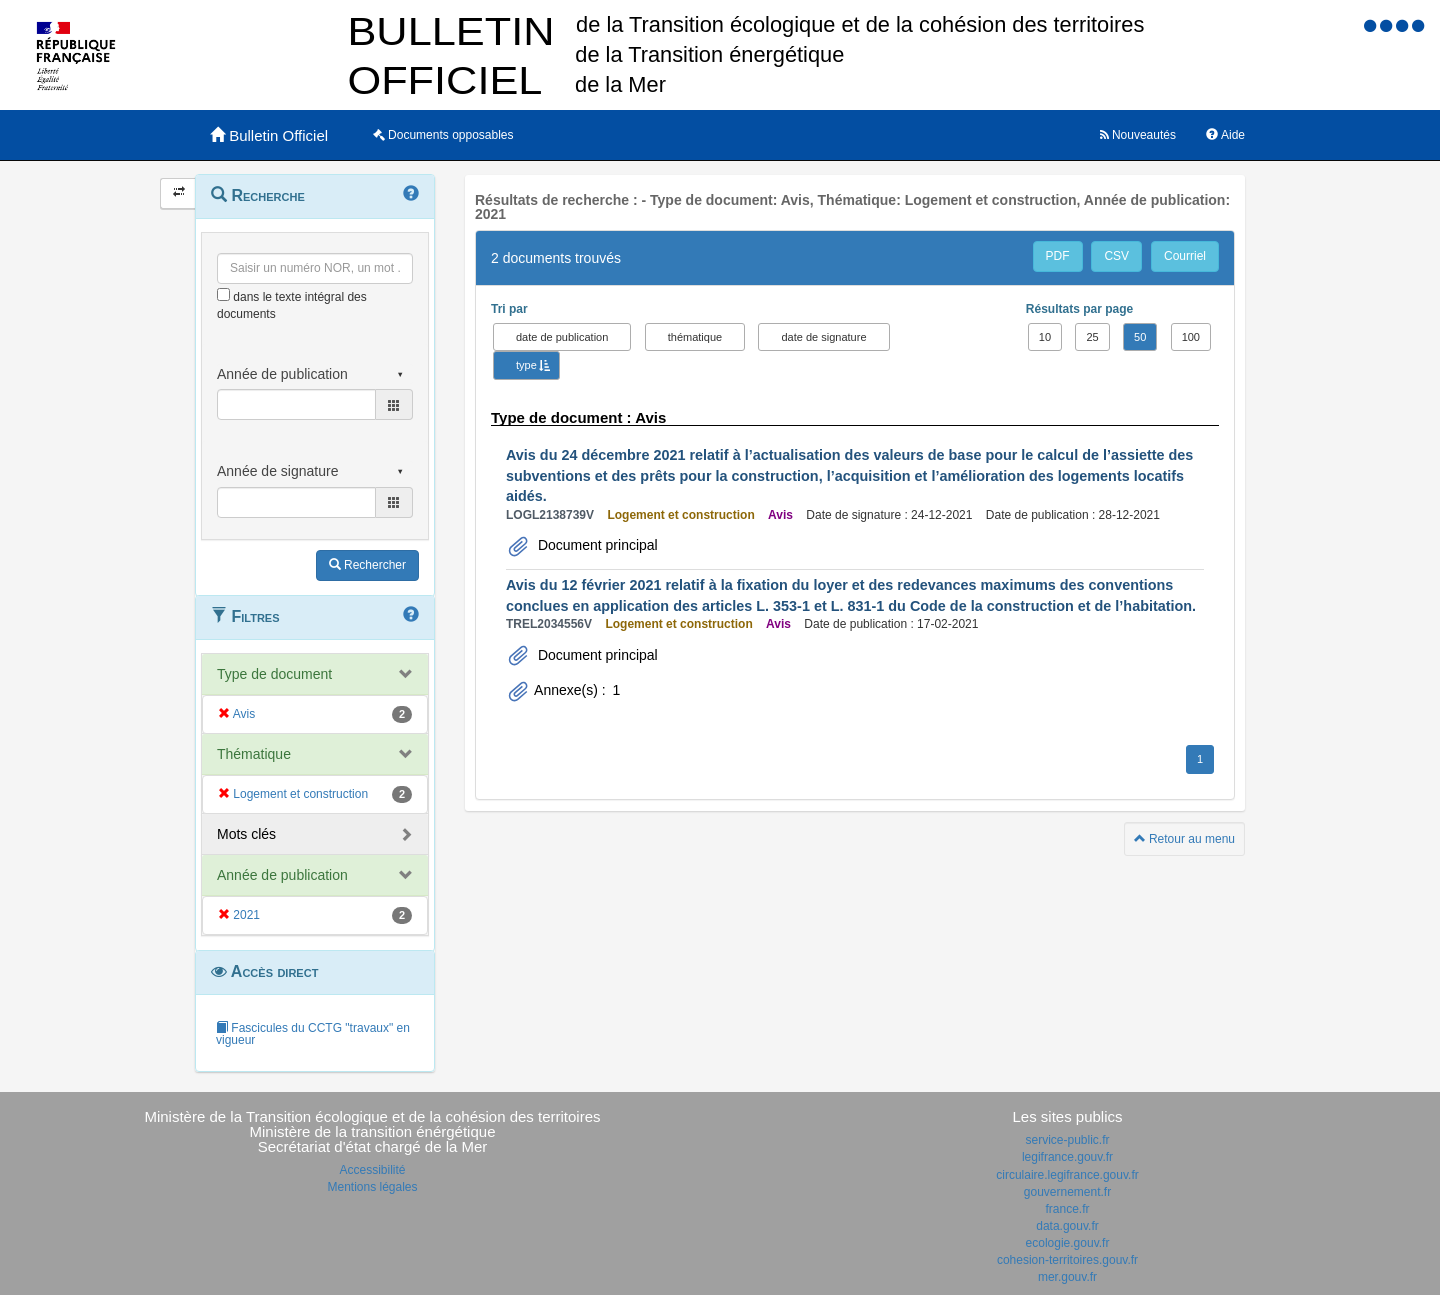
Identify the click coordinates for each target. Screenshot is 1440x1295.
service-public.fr (1067, 1140)
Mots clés (246, 834)
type (526, 365)
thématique (695, 337)
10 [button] (1045, 337)
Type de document (274, 674)
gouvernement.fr (1067, 1192)
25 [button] (1092, 337)
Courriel (1185, 256)
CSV (1116, 256)
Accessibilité (372, 1170)
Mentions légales (372, 1187)
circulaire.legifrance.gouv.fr (1067, 1175)
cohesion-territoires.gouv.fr (1067, 1260)
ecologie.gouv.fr (1068, 1243)
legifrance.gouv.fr (1067, 1157)
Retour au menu (1184, 839)
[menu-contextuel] (223, 294)
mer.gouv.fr (1067, 1277)
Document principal (596, 545)
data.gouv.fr (1067, 1226)
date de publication (562, 337)
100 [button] (1191, 337)
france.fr (1067, 1209)
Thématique (254, 754)
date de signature (823, 337)
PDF (1058, 256)
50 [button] (1140, 337)
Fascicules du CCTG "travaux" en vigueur (313, 1034)
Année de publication (282, 875)
